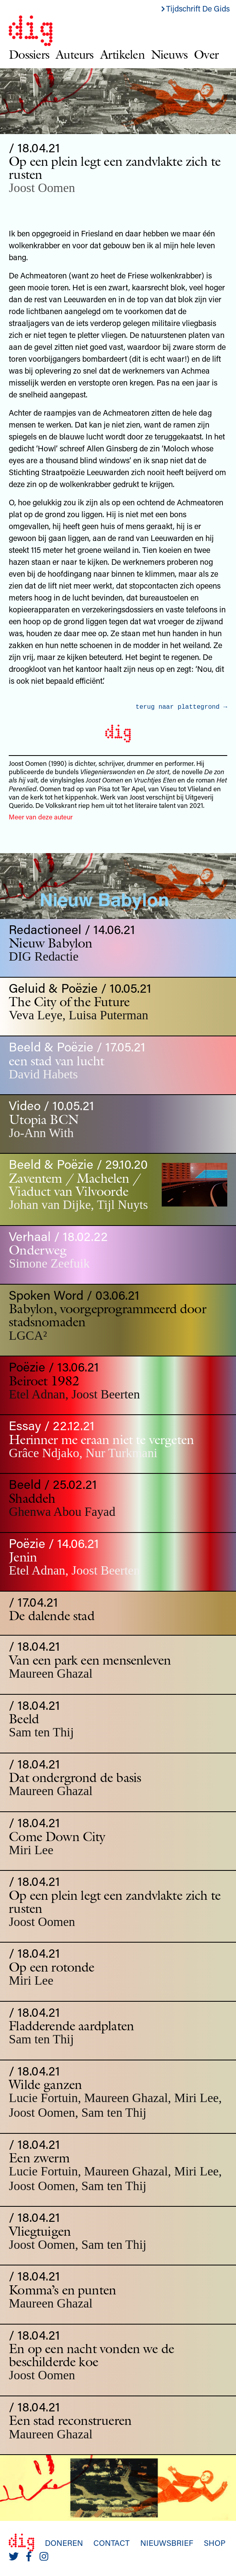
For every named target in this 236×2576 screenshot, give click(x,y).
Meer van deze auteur (41, 816)
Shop (215, 2543)
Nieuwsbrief (166, 2543)
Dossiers (29, 54)
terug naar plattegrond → (181, 707)
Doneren (64, 2543)
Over (206, 54)
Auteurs (75, 54)
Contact (111, 2543)
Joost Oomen (42, 188)
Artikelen (122, 54)
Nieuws (169, 54)
